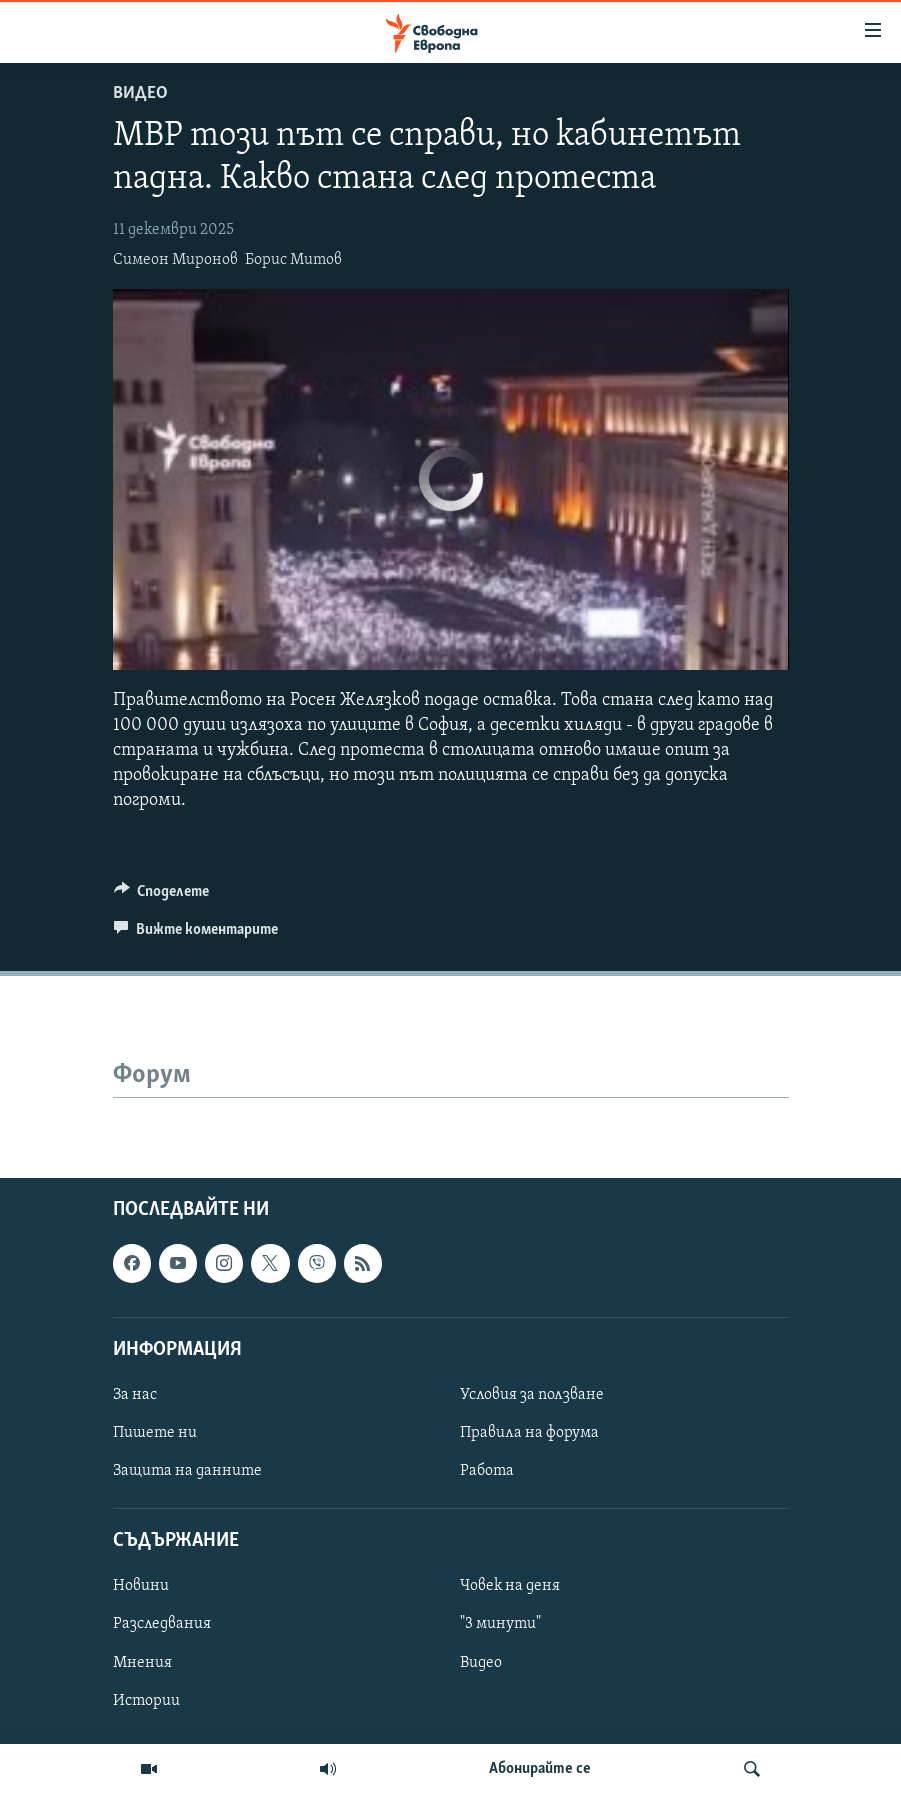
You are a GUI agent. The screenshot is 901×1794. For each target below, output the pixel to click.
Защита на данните (187, 1471)
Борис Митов (293, 260)
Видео (140, 93)
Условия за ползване (532, 1395)
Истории (146, 1700)
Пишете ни (155, 1433)
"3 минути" (500, 1624)
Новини (141, 1586)
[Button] (162, 896)
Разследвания (162, 1624)
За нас (135, 1395)
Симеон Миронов (175, 260)
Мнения (142, 1662)
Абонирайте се (540, 1769)
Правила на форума (529, 1433)
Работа (487, 1471)
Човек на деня (510, 1586)
